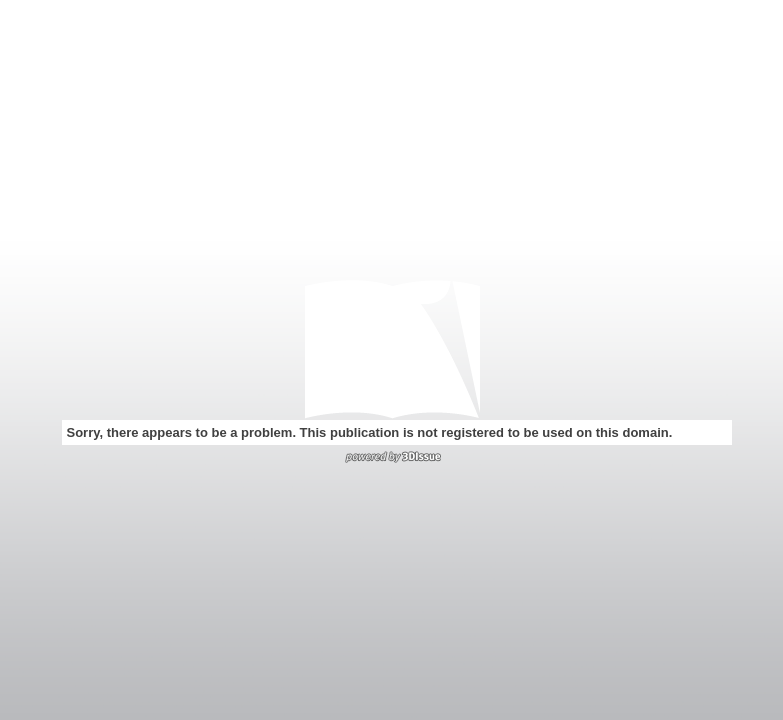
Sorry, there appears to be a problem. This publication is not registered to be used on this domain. (370, 432)
